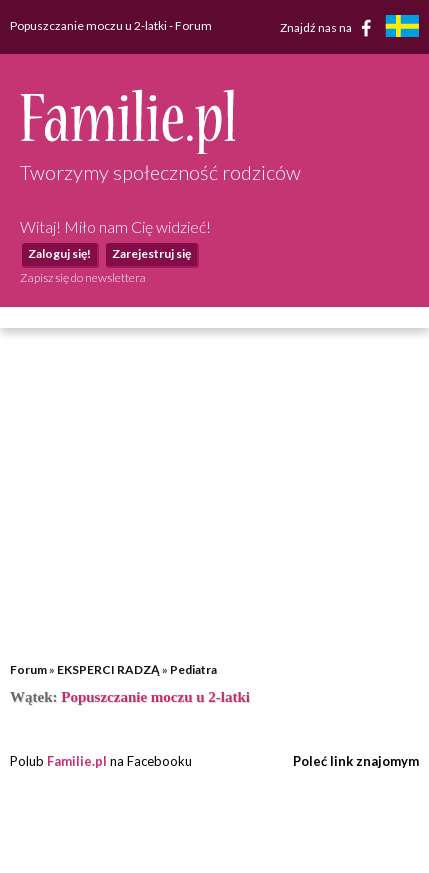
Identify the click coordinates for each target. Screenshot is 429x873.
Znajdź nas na (329, 28)
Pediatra (193, 669)
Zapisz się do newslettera (83, 277)
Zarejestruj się (151, 253)
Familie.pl (77, 761)
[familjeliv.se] (402, 28)
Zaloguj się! (59, 253)
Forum (28, 669)
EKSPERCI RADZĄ (108, 669)
